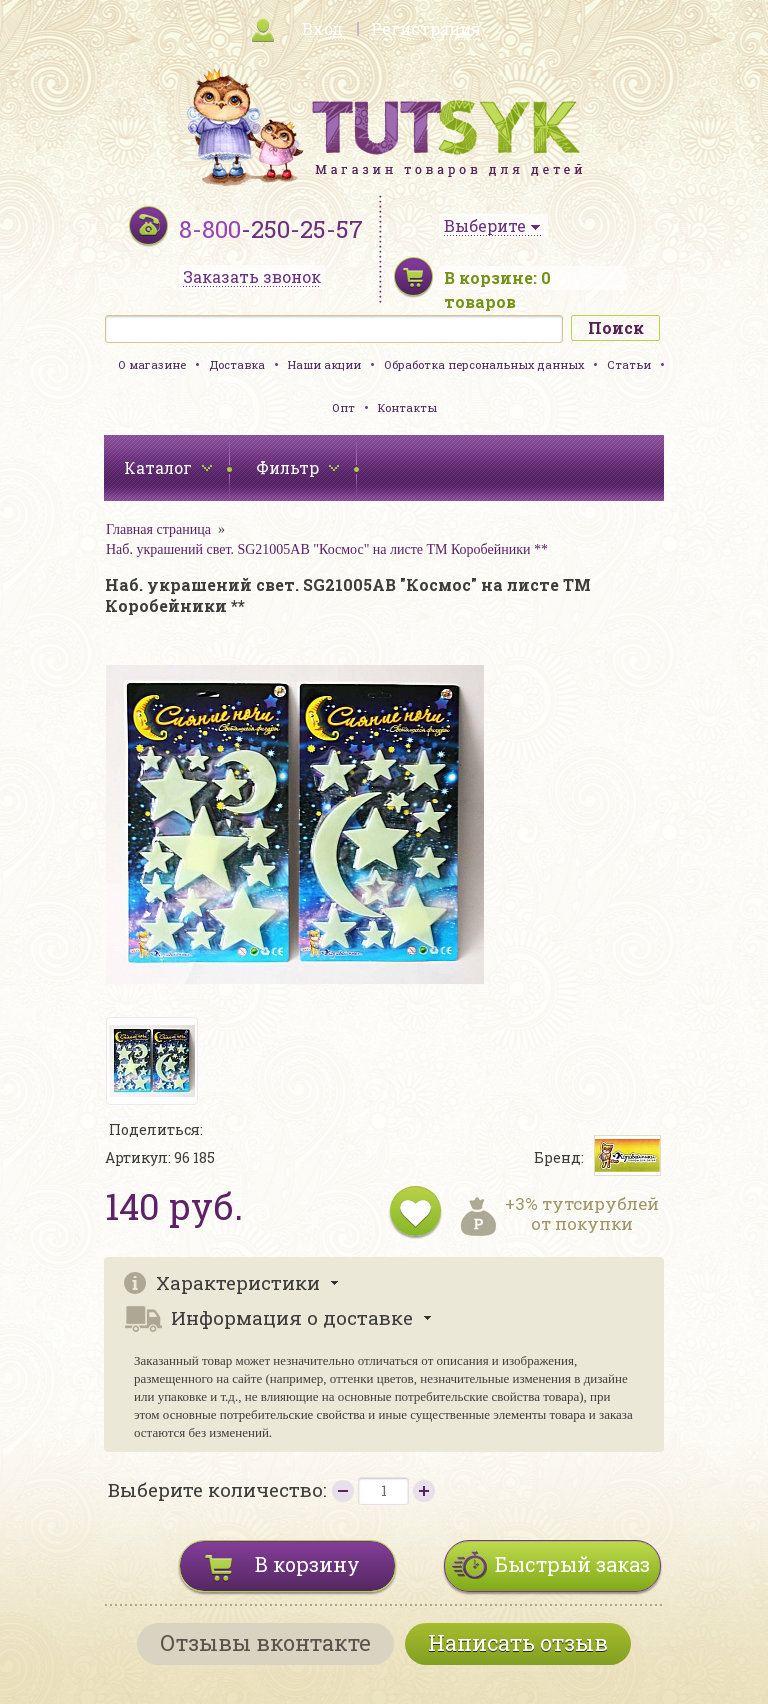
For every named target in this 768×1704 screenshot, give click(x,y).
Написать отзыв (518, 1642)
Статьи (629, 364)
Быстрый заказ (572, 1564)
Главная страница (158, 529)
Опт (343, 407)
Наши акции (324, 364)
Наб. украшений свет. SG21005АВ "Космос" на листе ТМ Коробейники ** (327, 549)
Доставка (237, 364)
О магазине (152, 364)
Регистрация (426, 28)
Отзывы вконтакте (265, 1642)
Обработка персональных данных (484, 364)
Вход (322, 28)
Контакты (407, 407)
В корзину (307, 1564)
